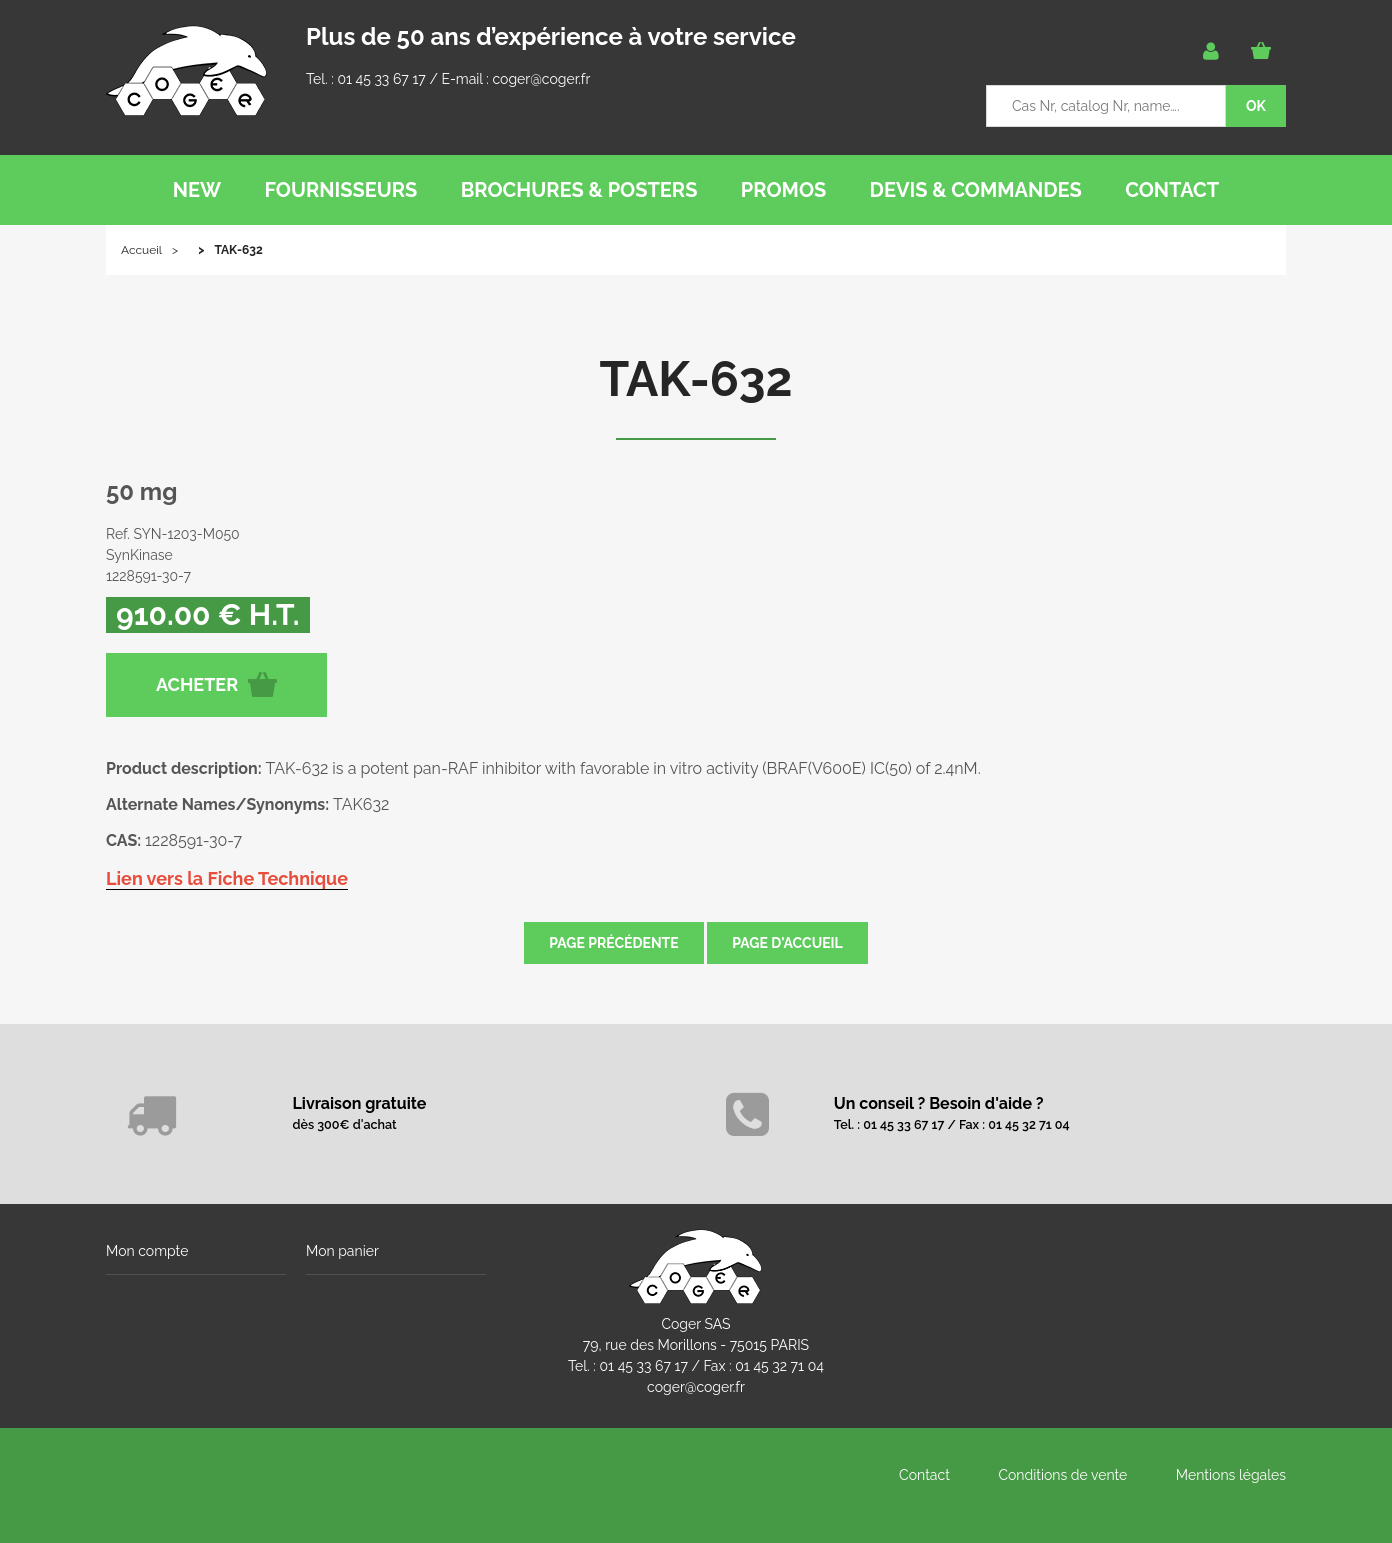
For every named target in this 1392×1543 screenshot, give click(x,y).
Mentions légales (1231, 1475)
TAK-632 (695, 379)
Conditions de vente (1062, 1475)
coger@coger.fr (542, 79)
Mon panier (342, 1251)
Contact (924, 1475)
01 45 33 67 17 (381, 79)
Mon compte (147, 1251)
